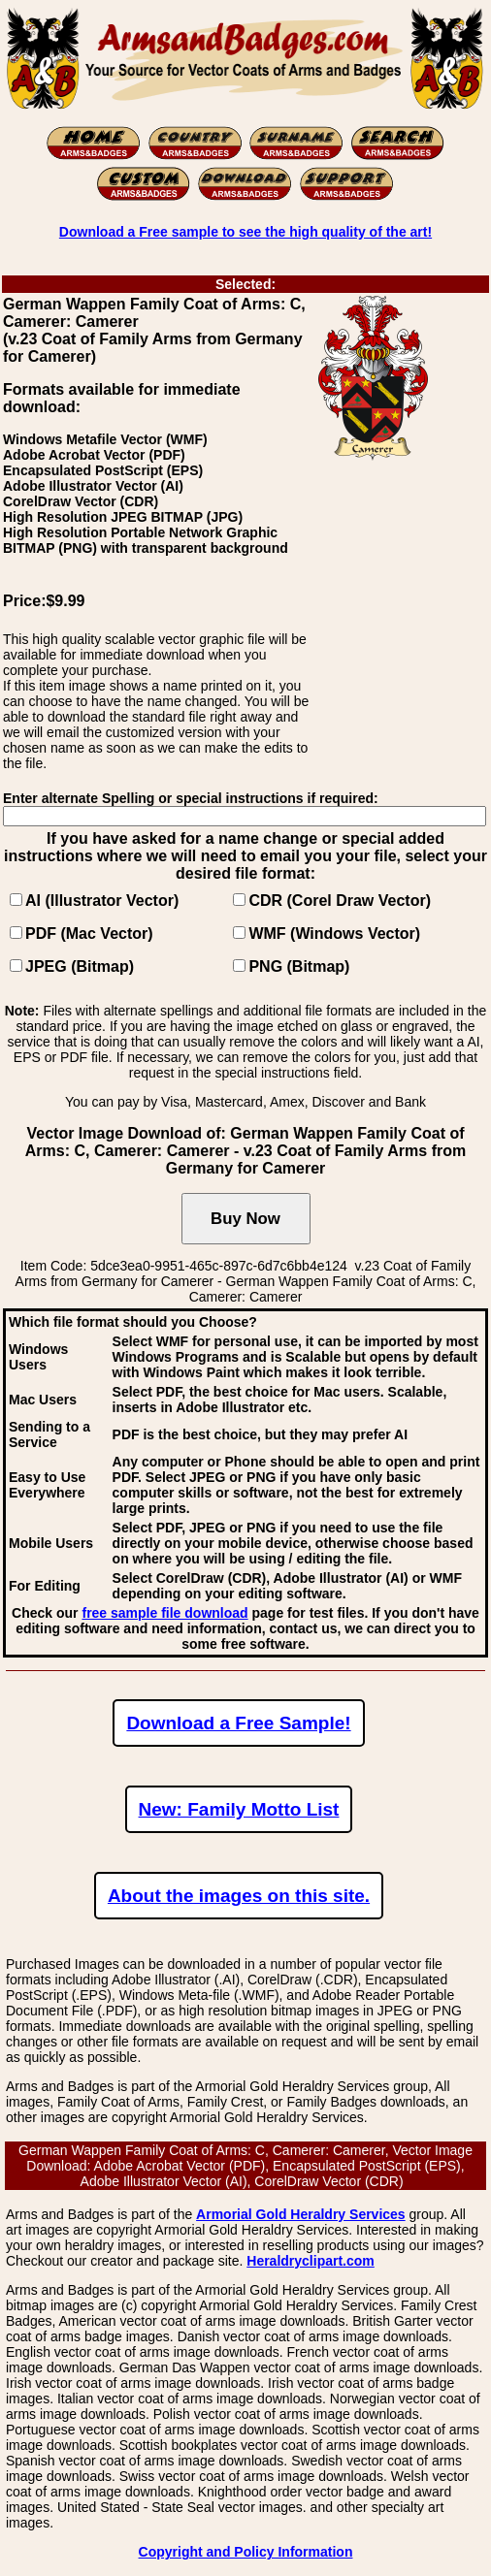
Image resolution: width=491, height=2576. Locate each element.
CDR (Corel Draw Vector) (339, 900)
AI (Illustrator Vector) (102, 900)
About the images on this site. (239, 1895)
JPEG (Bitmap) (79, 966)
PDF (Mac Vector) (89, 933)
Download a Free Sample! (238, 1723)
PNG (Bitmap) (298, 966)
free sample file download (164, 1613)
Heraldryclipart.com (310, 2261)
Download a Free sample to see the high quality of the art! (245, 232)
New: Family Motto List (239, 1809)
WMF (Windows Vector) (334, 933)
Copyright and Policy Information (246, 2552)
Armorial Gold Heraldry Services (301, 2214)
